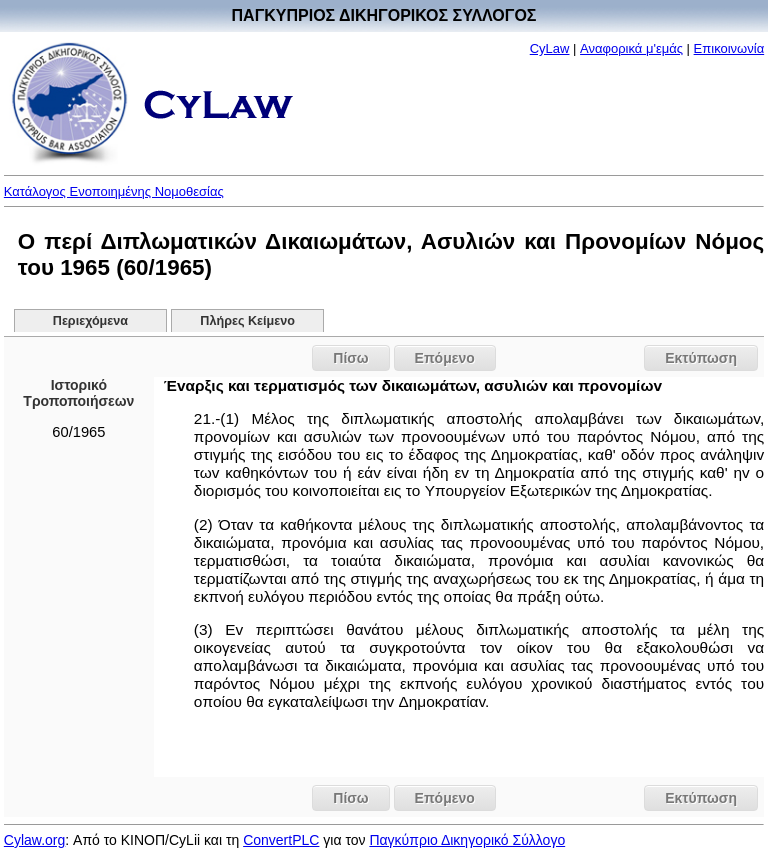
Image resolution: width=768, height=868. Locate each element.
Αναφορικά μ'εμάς (631, 48)
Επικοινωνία (729, 48)
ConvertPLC (281, 840)
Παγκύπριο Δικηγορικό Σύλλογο (467, 840)
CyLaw (550, 48)
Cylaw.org (34, 840)
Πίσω (350, 358)
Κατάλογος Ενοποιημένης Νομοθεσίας (114, 191)
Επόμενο (445, 358)
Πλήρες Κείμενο (247, 321)
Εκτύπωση (701, 358)
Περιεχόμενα (90, 321)
